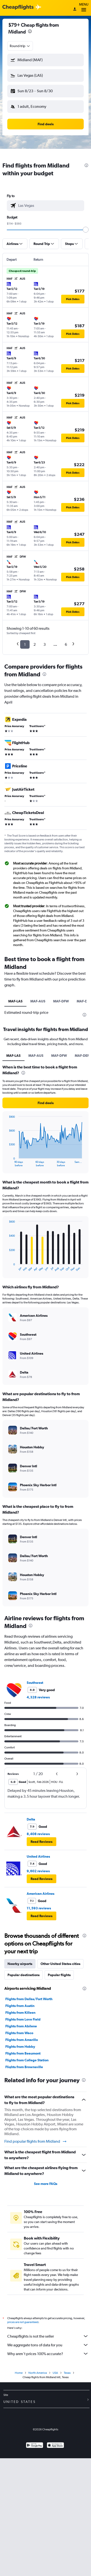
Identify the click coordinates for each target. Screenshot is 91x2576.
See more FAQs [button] (45, 2184)
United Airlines (38, 1856)
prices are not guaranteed (22, 2322)
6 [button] (66, 644)
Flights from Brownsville (24, 2067)
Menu (83, 7)
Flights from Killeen (20, 2012)
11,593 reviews (39, 1908)
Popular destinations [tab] (24, 1975)
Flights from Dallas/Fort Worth (28, 1999)
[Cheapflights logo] (17, 7)
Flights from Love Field (23, 2019)
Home (19, 2373)
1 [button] (25, 644)
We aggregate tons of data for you (48, 2345)
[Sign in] (75, 9)
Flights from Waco (19, 2033)
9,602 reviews (38, 1871)
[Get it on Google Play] (34, 2445)
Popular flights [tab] (59, 1975)
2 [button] (34, 644)
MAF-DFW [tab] (61, 1001)
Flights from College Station (27, 2060)
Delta (31, 1819)
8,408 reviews (38, 1834)
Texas (67, 2373)
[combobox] (20, 46)
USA (55, 2373)
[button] (45, 60)
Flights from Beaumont (23, 2053)
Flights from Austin (19, 2006)
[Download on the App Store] (55, 2445)
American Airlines (40, 1894)
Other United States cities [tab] (60, 1964)
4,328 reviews (38, 1697)
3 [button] (44, 644)
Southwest (35, 1683)
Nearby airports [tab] (20, 1964)
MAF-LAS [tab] (15, 1001)
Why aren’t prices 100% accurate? (48, 2354)
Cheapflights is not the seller (48, 2336)
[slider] (86, 230)
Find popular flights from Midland (35, 2141)
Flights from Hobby (20, 2046)
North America (37, 2373)
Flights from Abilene (21, 2026)
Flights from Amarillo (21, 2040)
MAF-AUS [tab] (37, 1001)
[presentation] (30, 31)
